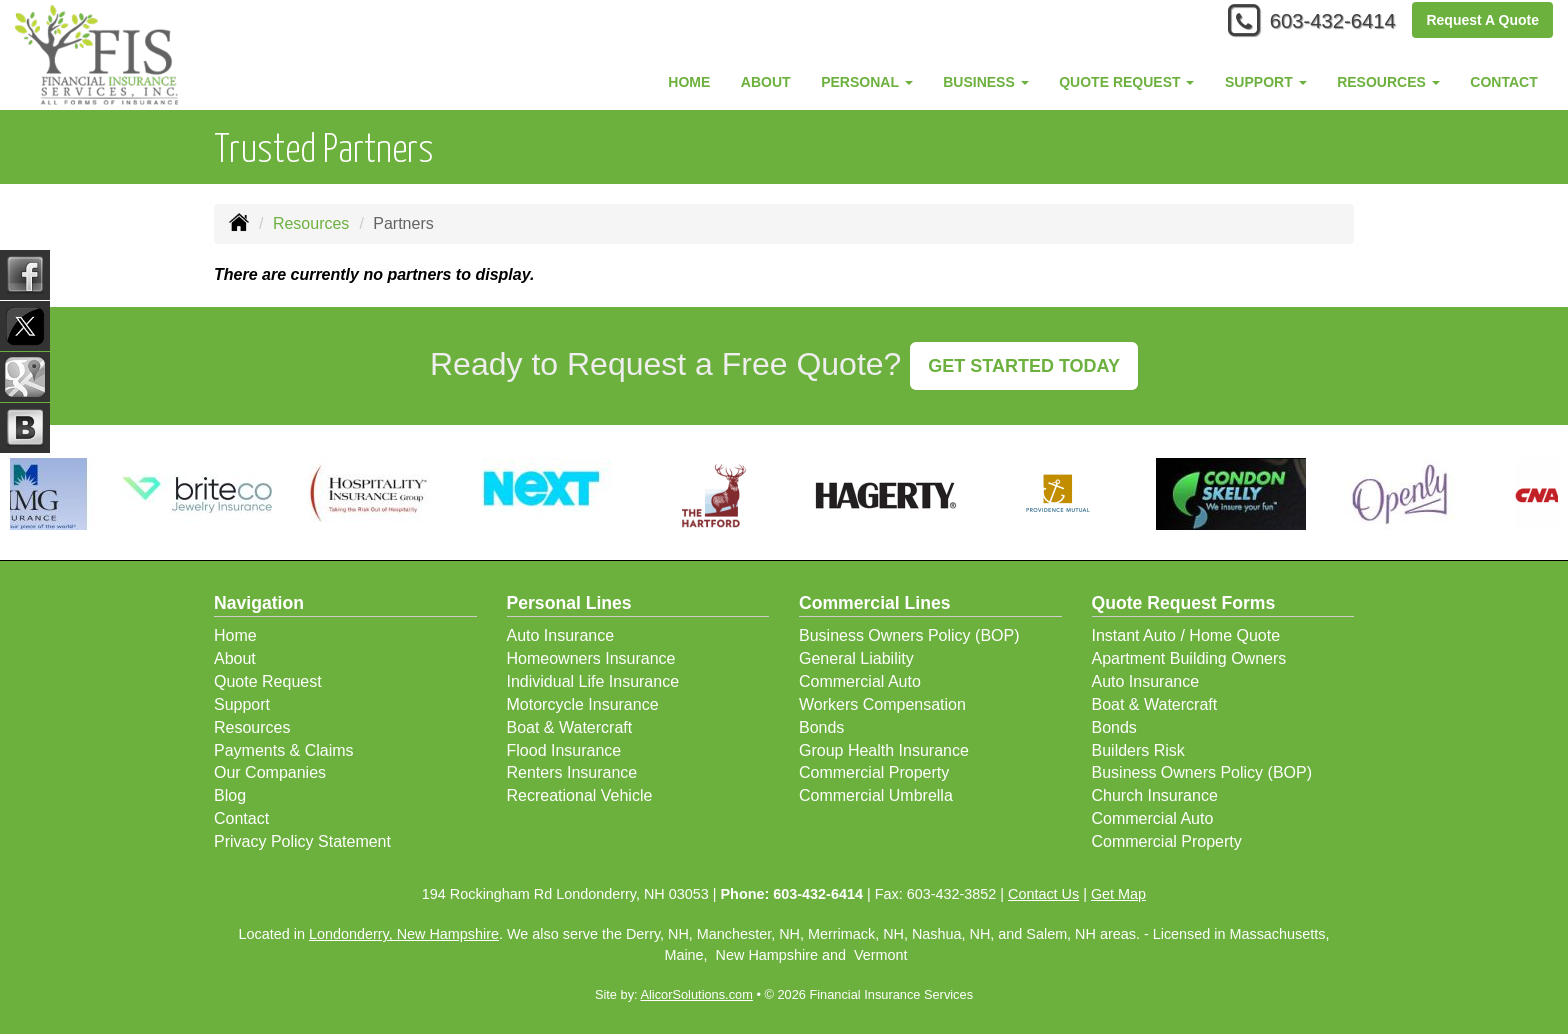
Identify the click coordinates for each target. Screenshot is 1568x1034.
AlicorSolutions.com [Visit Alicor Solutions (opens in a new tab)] (696, 994)
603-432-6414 (1323, 22)
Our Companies (270, 772)
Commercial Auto (860, 681)
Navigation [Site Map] (259, 603)
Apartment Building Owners (1189, 658)
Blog (230, 795)
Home (689, 82)
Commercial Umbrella (876, 795)
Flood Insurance (564, 750)
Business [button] (985, 82)
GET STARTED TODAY (1024, 366)
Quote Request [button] (1126, 82)
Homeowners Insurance (591, 658)
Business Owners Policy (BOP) (909, 635)
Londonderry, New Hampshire (404, 934)
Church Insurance (1155, 795)
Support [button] (1266, 82)
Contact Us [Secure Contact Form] (1043, 894)
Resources (311, 223)
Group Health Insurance (884, 750)
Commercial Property (874, 772)
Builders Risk (1138, 750)
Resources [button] (1388, 82)
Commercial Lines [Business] (875, 603)
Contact (1503, 82)
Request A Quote (1482, 22)
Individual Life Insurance (593, 681)
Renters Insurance (572, 772)
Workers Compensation (882, 704)
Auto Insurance (561, 635)
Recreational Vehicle (580, 795)
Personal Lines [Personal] (569, 603)
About (766, 82)
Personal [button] (866, 82)
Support (242, 704)
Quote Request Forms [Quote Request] (1184, 603)
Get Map (1118, 894)
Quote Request (268, 681)
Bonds (821, 727)
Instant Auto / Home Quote (1186, 635)
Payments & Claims (284, 750)
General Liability (856, 658)
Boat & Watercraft (570, 727)
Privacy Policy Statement (302, 841)
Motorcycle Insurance (583, 704)
